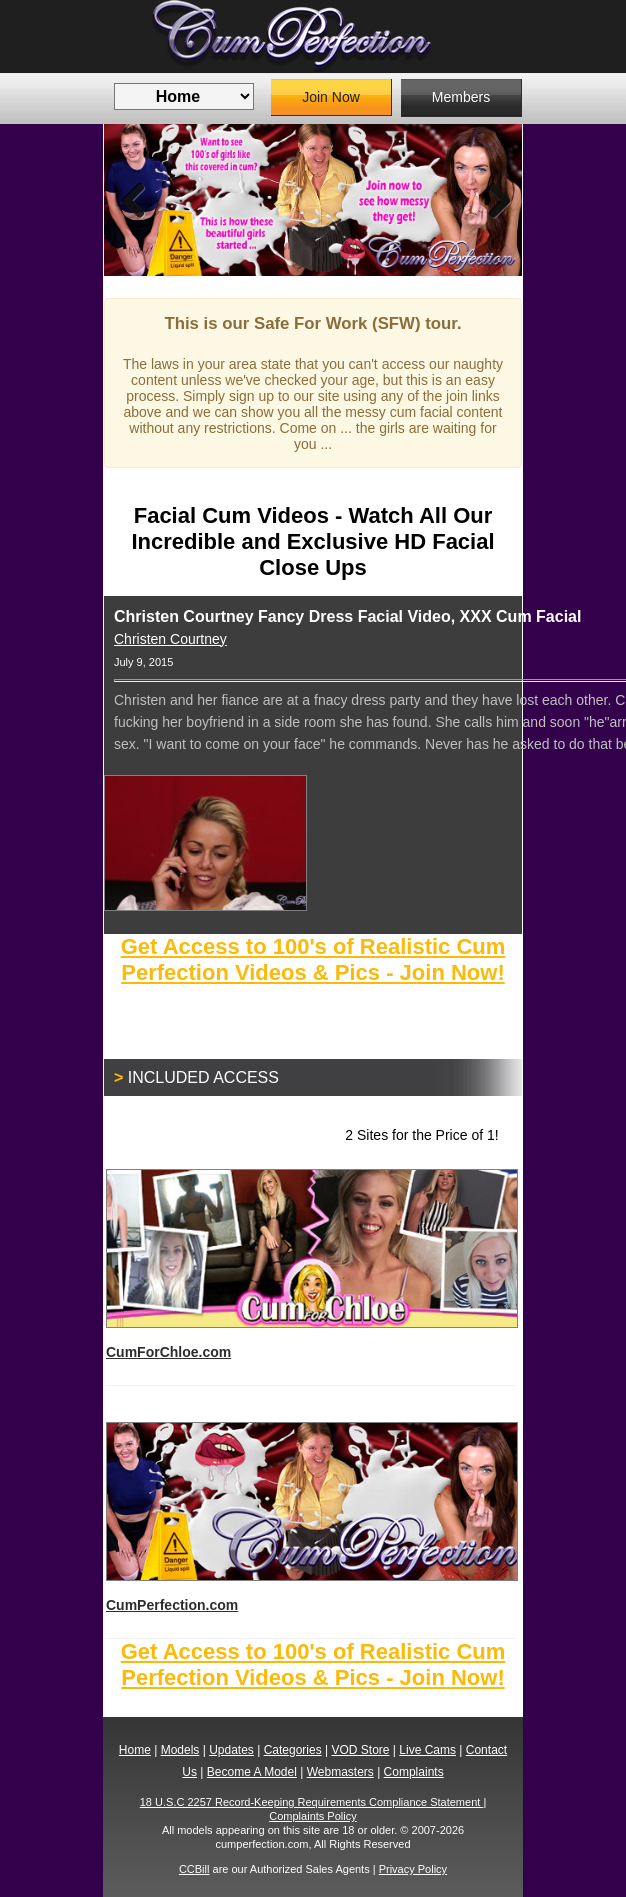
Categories (293, 1750)
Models (180, 1750)
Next (492, 200)
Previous (134, 200)
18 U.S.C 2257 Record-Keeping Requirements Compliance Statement (312, 1802)
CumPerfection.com (311, 1517)
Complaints (414, 1772)
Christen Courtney (170, 639)
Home (135, 1750)
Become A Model (252, 1772)
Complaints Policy (312, 1816)
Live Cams (427, 1750)
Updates (231, 1750)
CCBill (194, 1869)
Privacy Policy (413, 1869)
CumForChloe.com (311, 1264)
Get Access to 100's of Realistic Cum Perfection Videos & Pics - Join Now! (313, 959)
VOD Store (360, 1750)
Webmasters (340, 1772)
